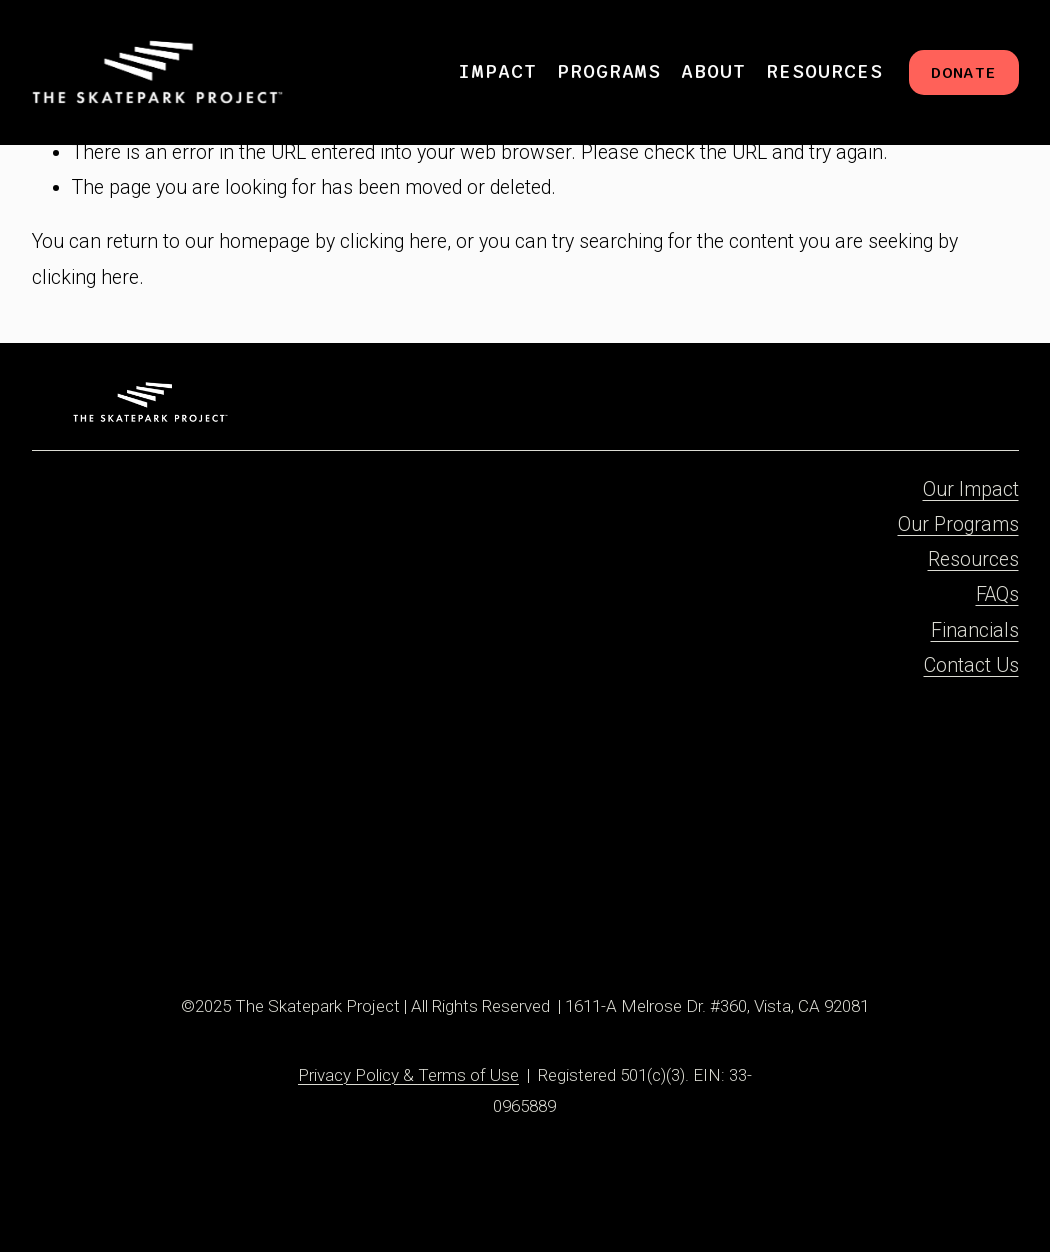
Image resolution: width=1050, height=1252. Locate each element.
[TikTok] (155, 910)
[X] (188, 910)
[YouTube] (253, 910)
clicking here (393, 241)
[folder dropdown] (497, 72)
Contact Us (971, 665)
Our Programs (958, 524)
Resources (973, 559)
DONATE (963, 72)
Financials (975, 630)
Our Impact (971, 489)
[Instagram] (122, 910)
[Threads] (220, 910)
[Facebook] (89, 910)
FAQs (997, 594)
